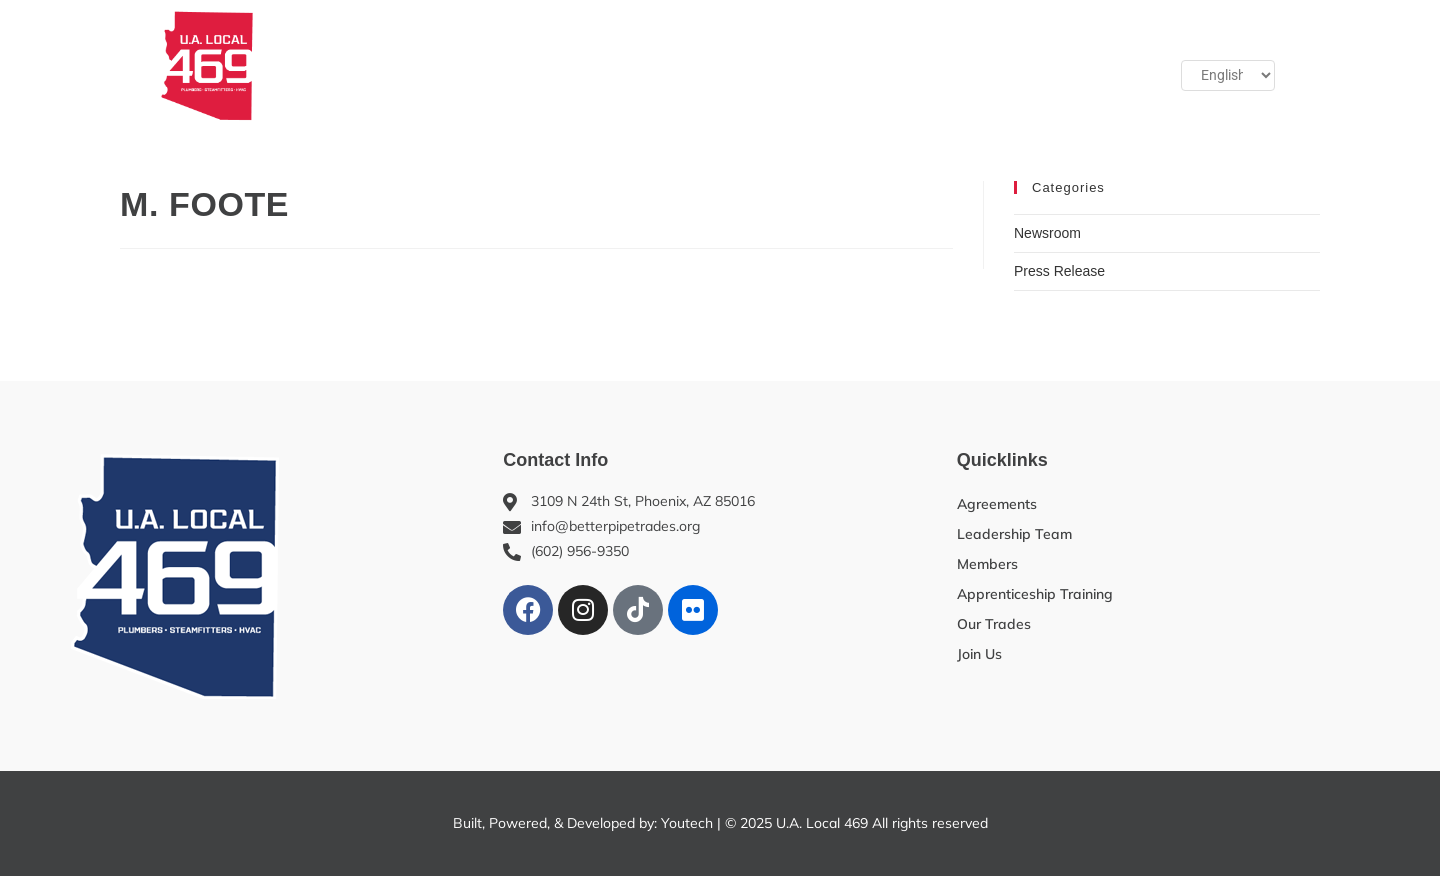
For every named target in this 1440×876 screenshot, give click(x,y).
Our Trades (789, 65)
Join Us (1006, 65)
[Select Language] (1228, 76)
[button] (1091, 65)
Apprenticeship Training (623, 65)
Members (462, 65)
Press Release (1059, 271)
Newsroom (1047, 233)
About (352, 65)
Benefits (903, 65)
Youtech (687, 823)
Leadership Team (1014, 534)
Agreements (997, 504)
